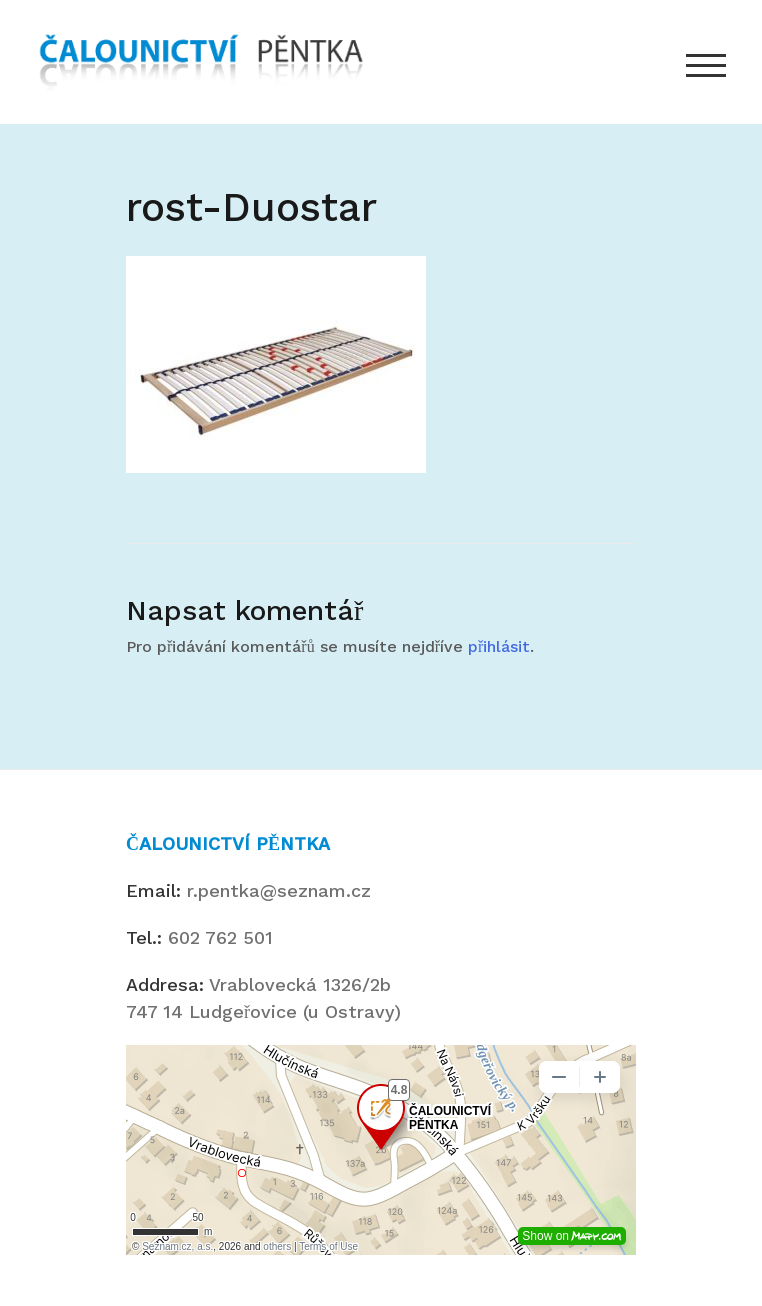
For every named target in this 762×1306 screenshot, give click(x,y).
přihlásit (499, 646)
